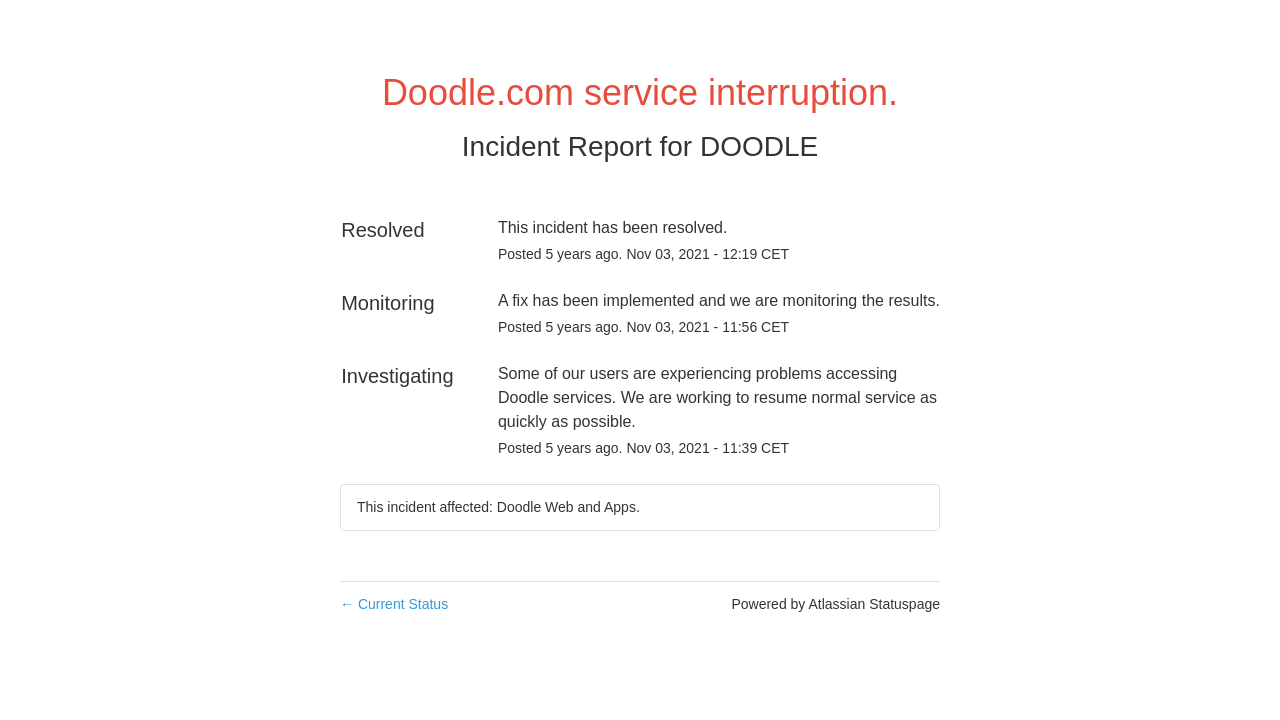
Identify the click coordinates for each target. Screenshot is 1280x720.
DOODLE (759, 146)
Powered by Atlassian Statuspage (835, 604)
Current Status (394, 604)
